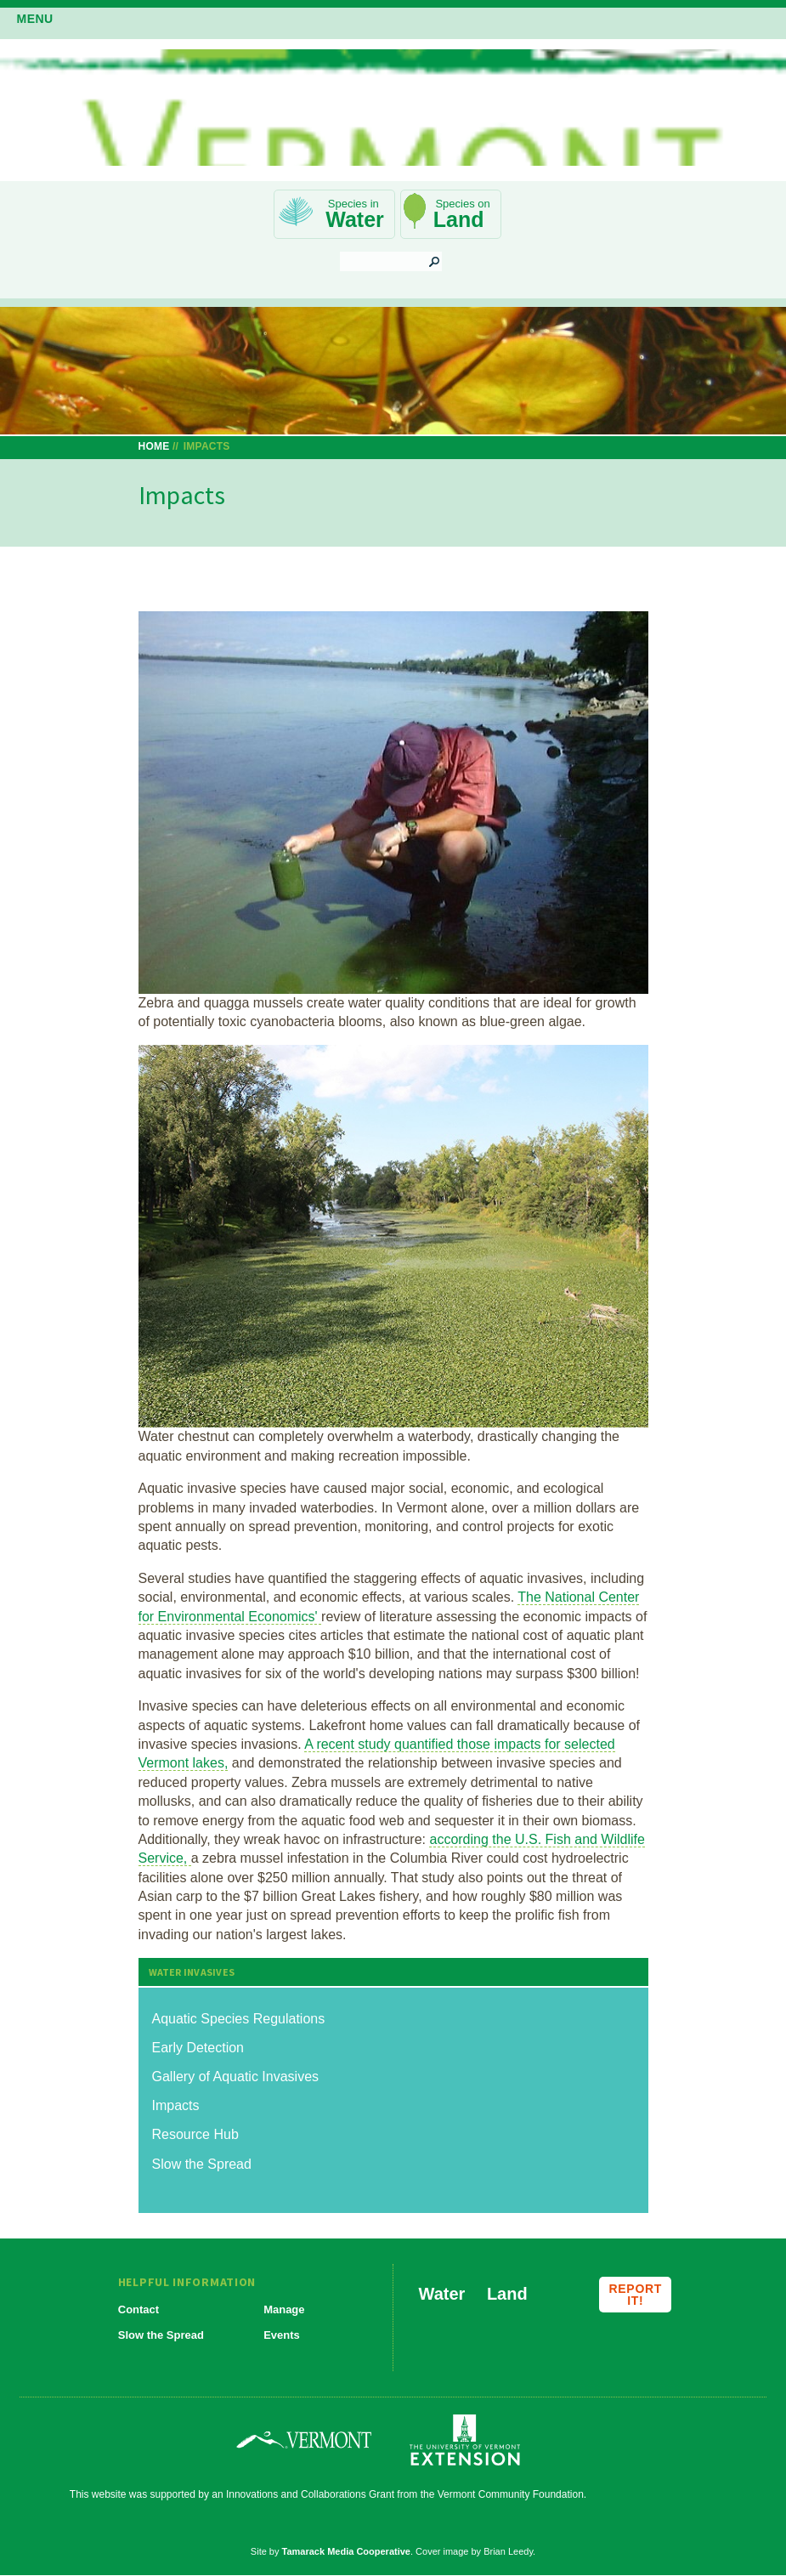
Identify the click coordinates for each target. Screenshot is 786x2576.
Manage (283, 2309)
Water (354, 219)
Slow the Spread (202, 2164)
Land (458, 219)
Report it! (636, 2294)
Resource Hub (195, 2134)
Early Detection (198, 2047)
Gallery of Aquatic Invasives (235, 2076)
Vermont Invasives (393, 107)
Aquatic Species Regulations (238, 2018)
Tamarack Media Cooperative (346, 2551)
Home (154, 446)
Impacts (176, 2105)
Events (281, 2335)
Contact (138, 2309)
